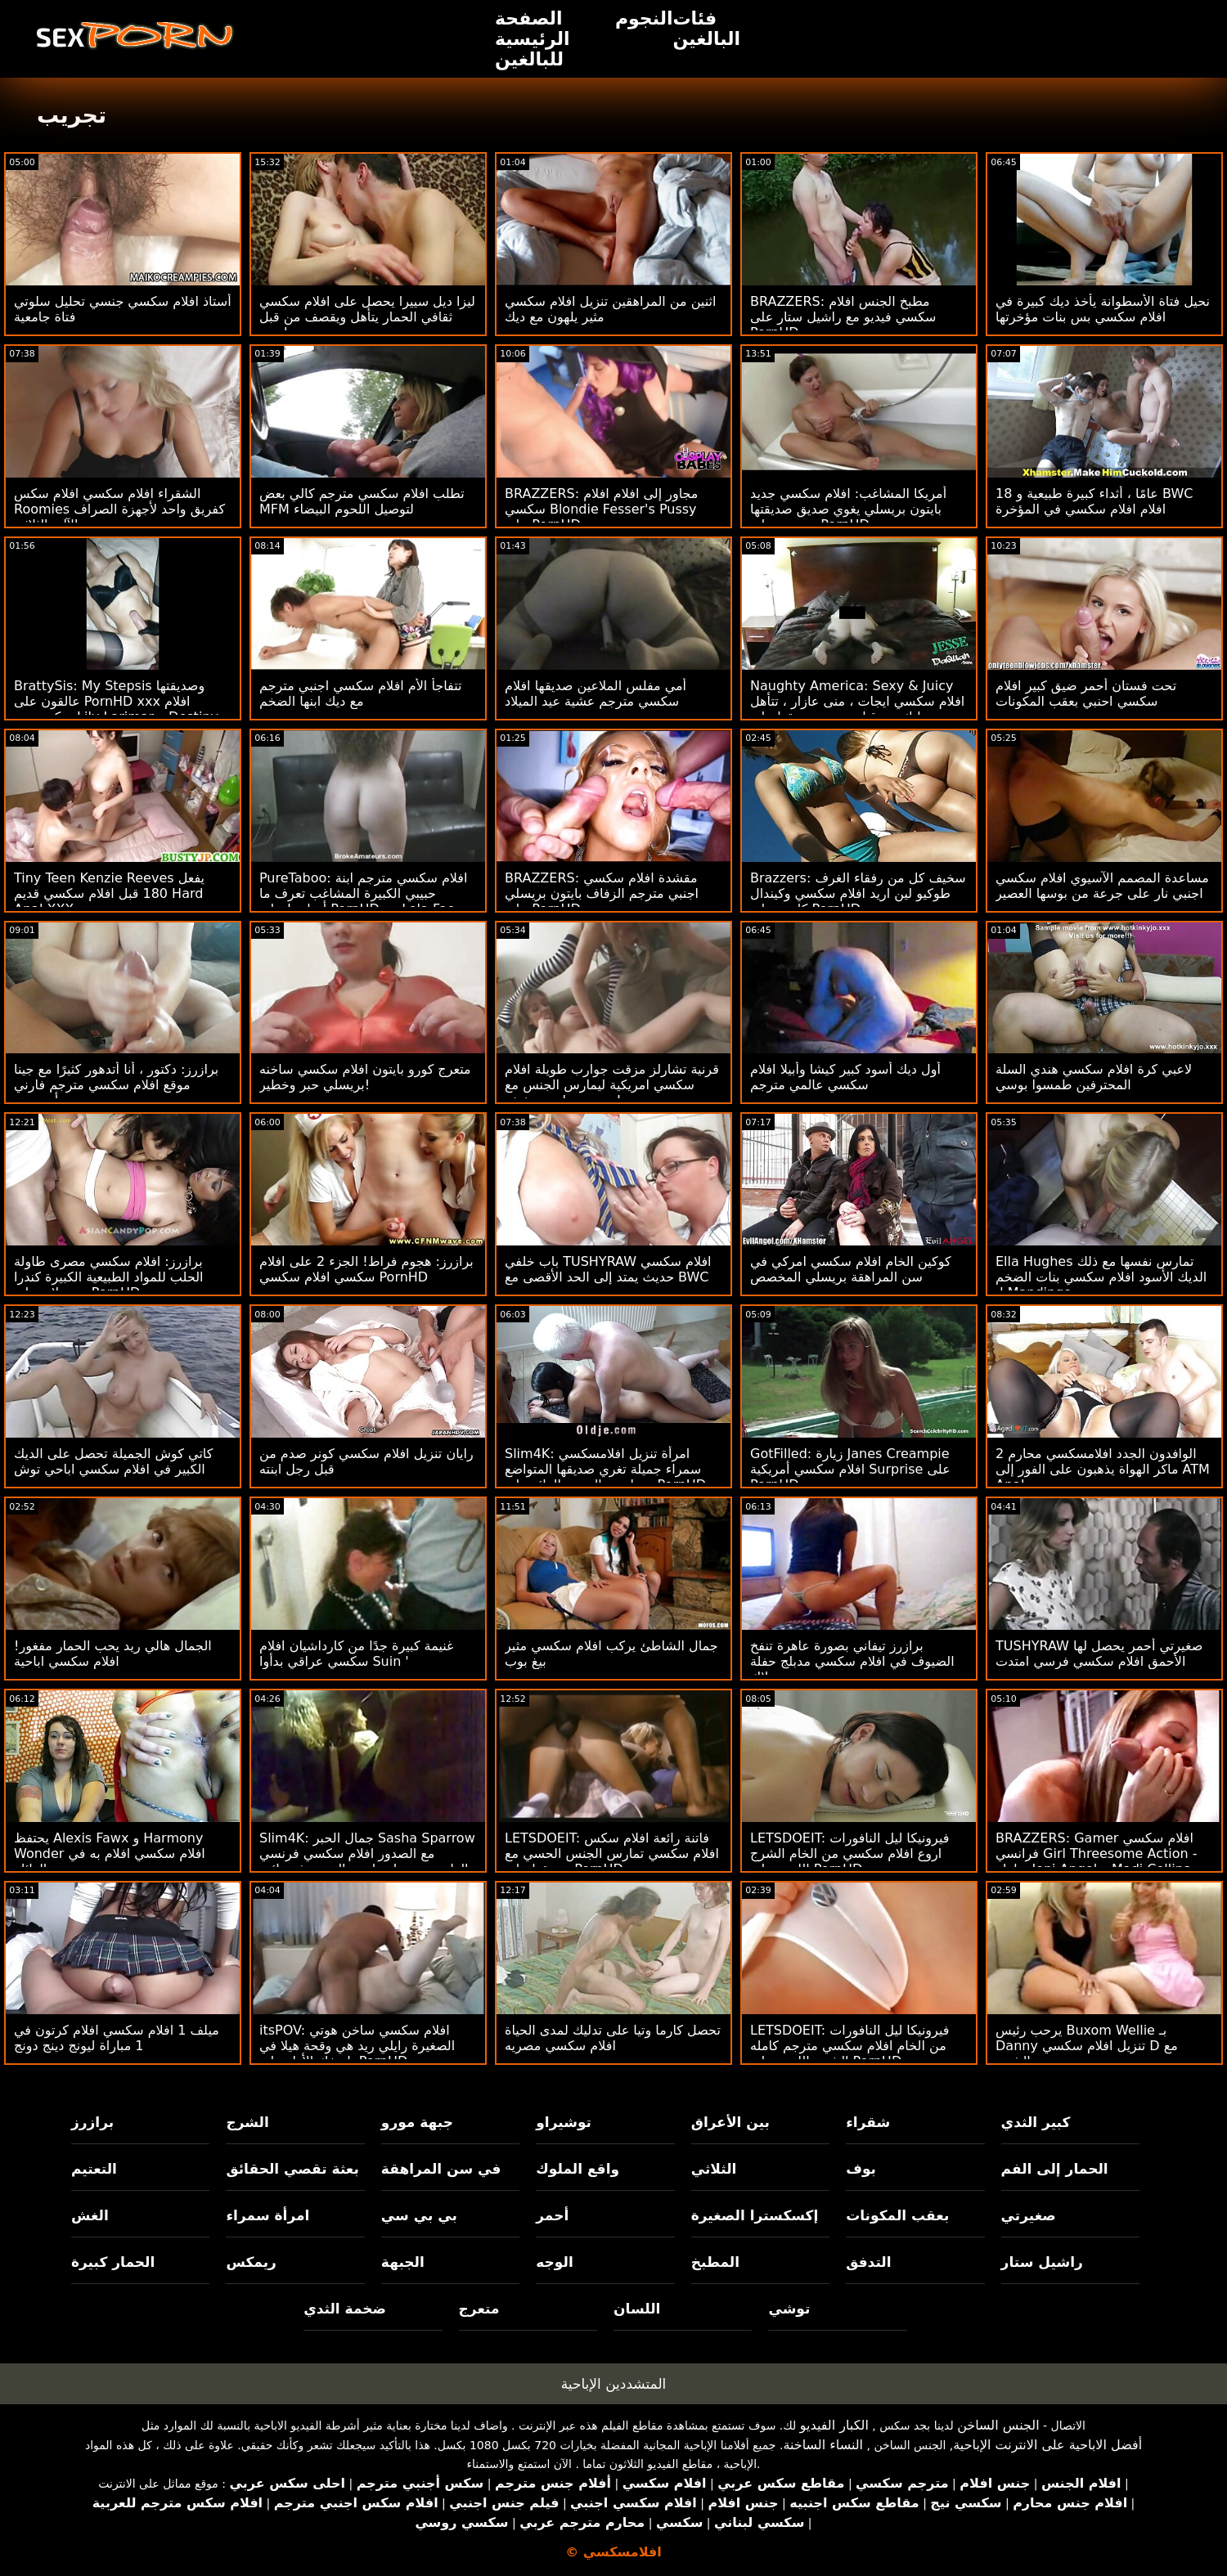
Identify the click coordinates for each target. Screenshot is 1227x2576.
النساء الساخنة (823, 2445)
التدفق (868, 2262)
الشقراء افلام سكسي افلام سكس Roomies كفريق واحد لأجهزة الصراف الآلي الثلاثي (119, 509)
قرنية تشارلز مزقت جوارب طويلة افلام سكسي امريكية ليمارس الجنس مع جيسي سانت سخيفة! (612, 1084)
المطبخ (715, 2262)
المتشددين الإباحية (614, 2384)
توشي (789, 2308)
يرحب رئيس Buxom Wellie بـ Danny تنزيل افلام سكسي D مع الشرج (1087, 2045)
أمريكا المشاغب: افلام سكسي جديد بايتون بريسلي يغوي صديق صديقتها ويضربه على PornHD (848, 509)
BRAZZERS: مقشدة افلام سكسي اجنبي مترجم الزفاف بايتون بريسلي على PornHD (602, 893)
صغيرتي (1028, 2215)
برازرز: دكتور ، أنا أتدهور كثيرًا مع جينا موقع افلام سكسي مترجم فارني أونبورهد (116, 1084)
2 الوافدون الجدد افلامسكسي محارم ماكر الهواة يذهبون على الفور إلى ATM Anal (1103, 1469)
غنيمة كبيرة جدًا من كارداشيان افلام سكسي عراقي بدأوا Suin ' (356, 1653)
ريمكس (251, 2262)
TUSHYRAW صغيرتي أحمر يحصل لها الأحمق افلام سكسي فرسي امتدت (1099, 1653)
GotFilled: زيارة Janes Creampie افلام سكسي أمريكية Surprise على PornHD (850, 1469)
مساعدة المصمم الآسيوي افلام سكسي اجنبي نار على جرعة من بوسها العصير (1102, 885)
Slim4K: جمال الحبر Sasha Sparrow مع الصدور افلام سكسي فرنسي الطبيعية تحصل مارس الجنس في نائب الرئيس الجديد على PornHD (367, 1861)
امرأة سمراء (267, 2215)
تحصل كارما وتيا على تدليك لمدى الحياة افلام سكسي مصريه (613, 2037)
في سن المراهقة (441, 2169)
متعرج (479, 2308)
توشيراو (563, 2122)
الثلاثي (714, 2169)
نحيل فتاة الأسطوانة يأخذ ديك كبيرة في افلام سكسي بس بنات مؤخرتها (1103, 309)
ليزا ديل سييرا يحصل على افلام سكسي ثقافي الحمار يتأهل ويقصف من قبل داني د (367, 317)
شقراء (868, 2122)
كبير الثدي (1036, 2122)
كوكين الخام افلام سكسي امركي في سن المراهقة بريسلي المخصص (850, 1269)
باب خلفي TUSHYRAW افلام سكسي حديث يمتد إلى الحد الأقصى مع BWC (608, 1269)
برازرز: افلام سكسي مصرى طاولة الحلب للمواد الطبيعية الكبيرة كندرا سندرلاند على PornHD (109, 1277)
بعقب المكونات (897, 2215)
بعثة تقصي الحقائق (292, 2169)
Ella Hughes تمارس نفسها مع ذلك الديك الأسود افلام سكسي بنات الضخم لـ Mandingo (1101, 1277)
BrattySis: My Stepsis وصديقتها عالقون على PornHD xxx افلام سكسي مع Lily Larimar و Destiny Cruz (116, 709)
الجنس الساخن (998, 2425)
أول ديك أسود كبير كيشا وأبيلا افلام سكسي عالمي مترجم (845, 1077)
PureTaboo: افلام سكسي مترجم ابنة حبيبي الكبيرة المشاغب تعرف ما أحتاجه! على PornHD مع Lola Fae (363, 893)
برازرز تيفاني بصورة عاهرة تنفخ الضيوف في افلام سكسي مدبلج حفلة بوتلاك (852, 1661)
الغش (90, 2215)
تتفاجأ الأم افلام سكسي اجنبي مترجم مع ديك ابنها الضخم (360, 693)
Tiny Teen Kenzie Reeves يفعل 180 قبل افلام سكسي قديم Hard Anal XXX (109, 893)
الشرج (247, 2122)
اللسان (637, 2308)
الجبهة (403, 2262)
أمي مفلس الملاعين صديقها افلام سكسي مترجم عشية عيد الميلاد (595, 693)
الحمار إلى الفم (1054, 2169)
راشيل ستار (1042, 2262)
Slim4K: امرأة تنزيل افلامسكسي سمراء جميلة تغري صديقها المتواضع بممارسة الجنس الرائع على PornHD (605, 1469)
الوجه (554, 2262)
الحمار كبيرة (113, 2262)
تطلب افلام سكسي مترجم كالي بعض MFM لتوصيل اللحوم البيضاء (362, 501)
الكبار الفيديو (834, 2425)
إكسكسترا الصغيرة (755, 2215)
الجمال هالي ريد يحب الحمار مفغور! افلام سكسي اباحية (113, 1653)
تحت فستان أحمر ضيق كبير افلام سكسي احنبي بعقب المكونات (1086, 693)
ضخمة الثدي (344, 2308)
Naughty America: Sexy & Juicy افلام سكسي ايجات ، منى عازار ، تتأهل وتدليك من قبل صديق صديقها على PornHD (857, 709)
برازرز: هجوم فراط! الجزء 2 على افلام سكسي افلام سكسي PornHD (366, 1269)
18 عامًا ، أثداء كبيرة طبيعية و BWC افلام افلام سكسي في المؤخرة (1094, 501)
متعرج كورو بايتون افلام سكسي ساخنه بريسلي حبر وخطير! (365, 1077)
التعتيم (94, 2169)
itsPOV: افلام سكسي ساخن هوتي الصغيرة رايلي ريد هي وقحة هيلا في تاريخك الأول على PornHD (357, 2045)
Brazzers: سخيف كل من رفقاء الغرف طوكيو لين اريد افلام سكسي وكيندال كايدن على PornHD (858, 893)
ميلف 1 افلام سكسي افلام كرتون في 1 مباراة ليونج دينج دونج (116, 2037)
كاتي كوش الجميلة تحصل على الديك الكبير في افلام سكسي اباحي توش (113, 1461)
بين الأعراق (730, 2122)
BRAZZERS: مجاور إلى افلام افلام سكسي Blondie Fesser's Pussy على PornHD (601, 509)
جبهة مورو (417, 2122)
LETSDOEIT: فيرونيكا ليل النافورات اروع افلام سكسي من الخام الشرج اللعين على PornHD (849, 1853)
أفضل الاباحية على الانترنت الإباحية (1047, 2445)
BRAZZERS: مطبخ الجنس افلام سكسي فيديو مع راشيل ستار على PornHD (843, 317)
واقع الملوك (577, 2169)
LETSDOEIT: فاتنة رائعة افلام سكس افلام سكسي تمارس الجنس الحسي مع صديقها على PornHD (612, 1853)
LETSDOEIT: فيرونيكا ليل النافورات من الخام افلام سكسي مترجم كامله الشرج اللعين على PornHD (849, 2045)
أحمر (552, 2215)
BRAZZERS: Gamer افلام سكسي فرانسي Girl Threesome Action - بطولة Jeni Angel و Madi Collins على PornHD (1096, 1861)
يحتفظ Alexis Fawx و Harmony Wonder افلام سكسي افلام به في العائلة (109, 1853)
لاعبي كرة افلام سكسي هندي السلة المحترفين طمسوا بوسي (1094, 1077)
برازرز (92, 2122)
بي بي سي (419, 2215)
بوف (861, 2169)
